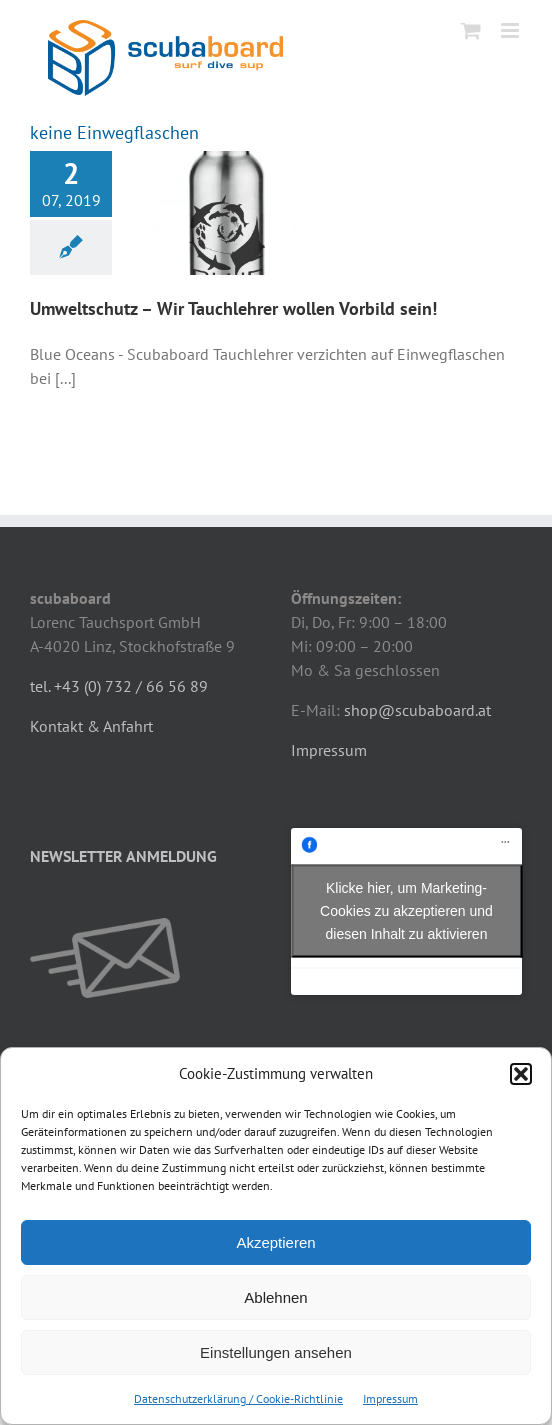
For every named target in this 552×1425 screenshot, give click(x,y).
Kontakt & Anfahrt (91, 726)
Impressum (390, 1398)
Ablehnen (275, 1297)
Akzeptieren (275, 1242)
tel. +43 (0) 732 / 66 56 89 (119, 686)
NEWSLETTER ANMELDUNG (123, 856)
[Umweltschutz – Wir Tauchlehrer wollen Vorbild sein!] (227, 213)
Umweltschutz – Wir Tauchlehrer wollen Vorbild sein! (233, 308)
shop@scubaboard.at (417, 710)
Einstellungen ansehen (276, 1352)
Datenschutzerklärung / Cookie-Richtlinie (238, 1398)
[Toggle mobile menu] (511, 30)
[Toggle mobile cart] (471, 30)
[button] (521, 1074)
